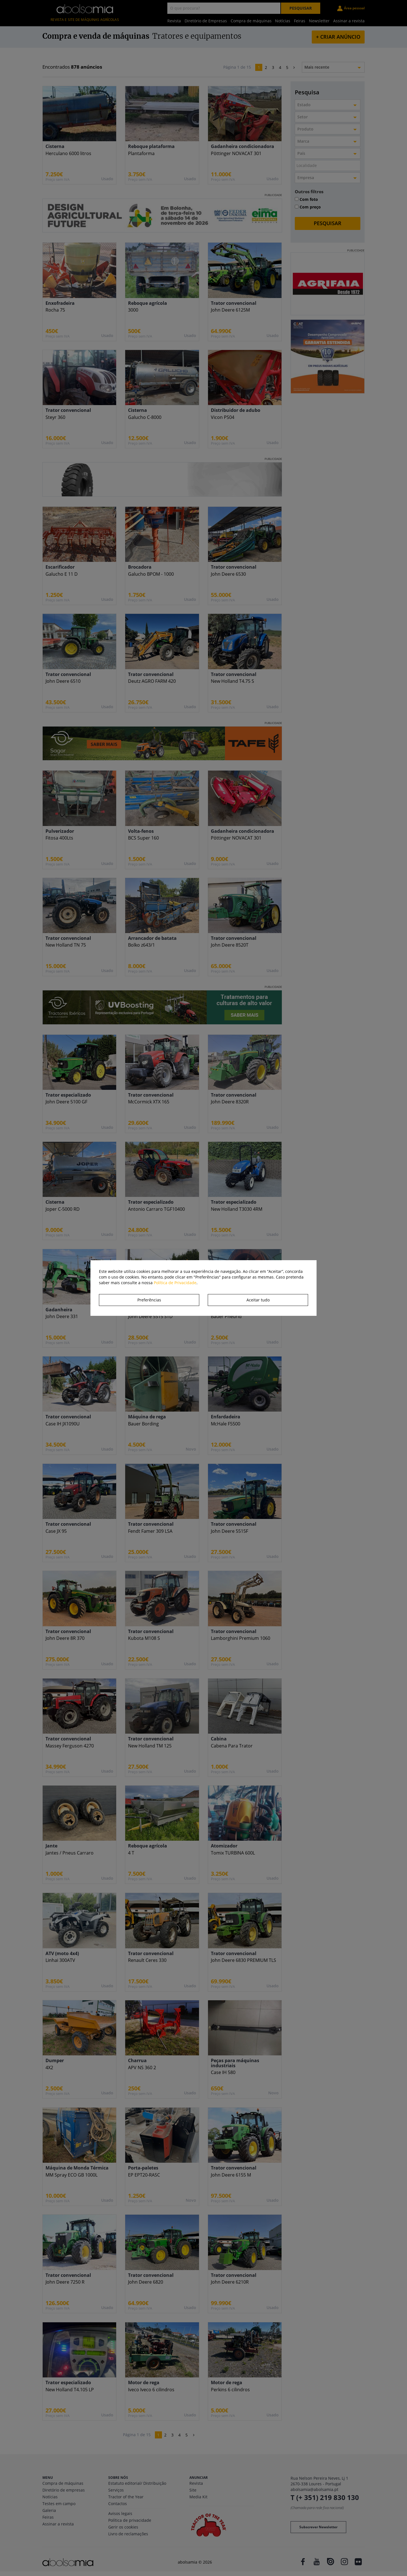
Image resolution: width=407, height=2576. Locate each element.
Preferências (149, 1300)
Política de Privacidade (175, 1282)
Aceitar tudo (258, 1300)
